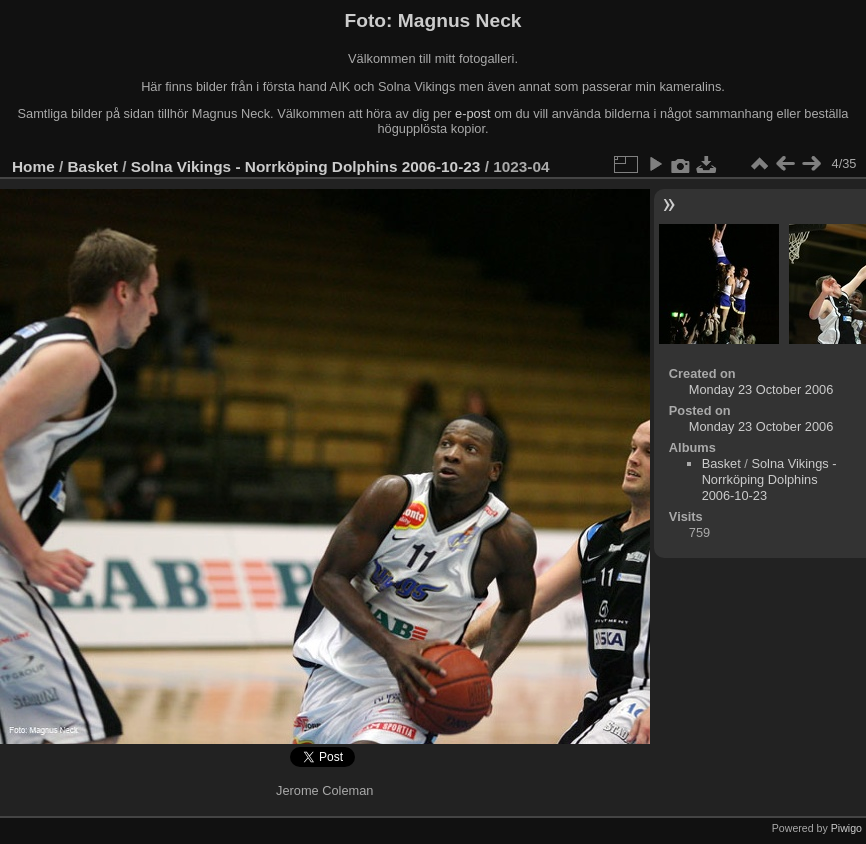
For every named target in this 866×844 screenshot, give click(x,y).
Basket (93, 166)
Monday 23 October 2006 (761, 389)
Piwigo (846, 828)
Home (33, 166)
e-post (473, 113)
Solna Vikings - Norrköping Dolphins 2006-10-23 (306, 166)
